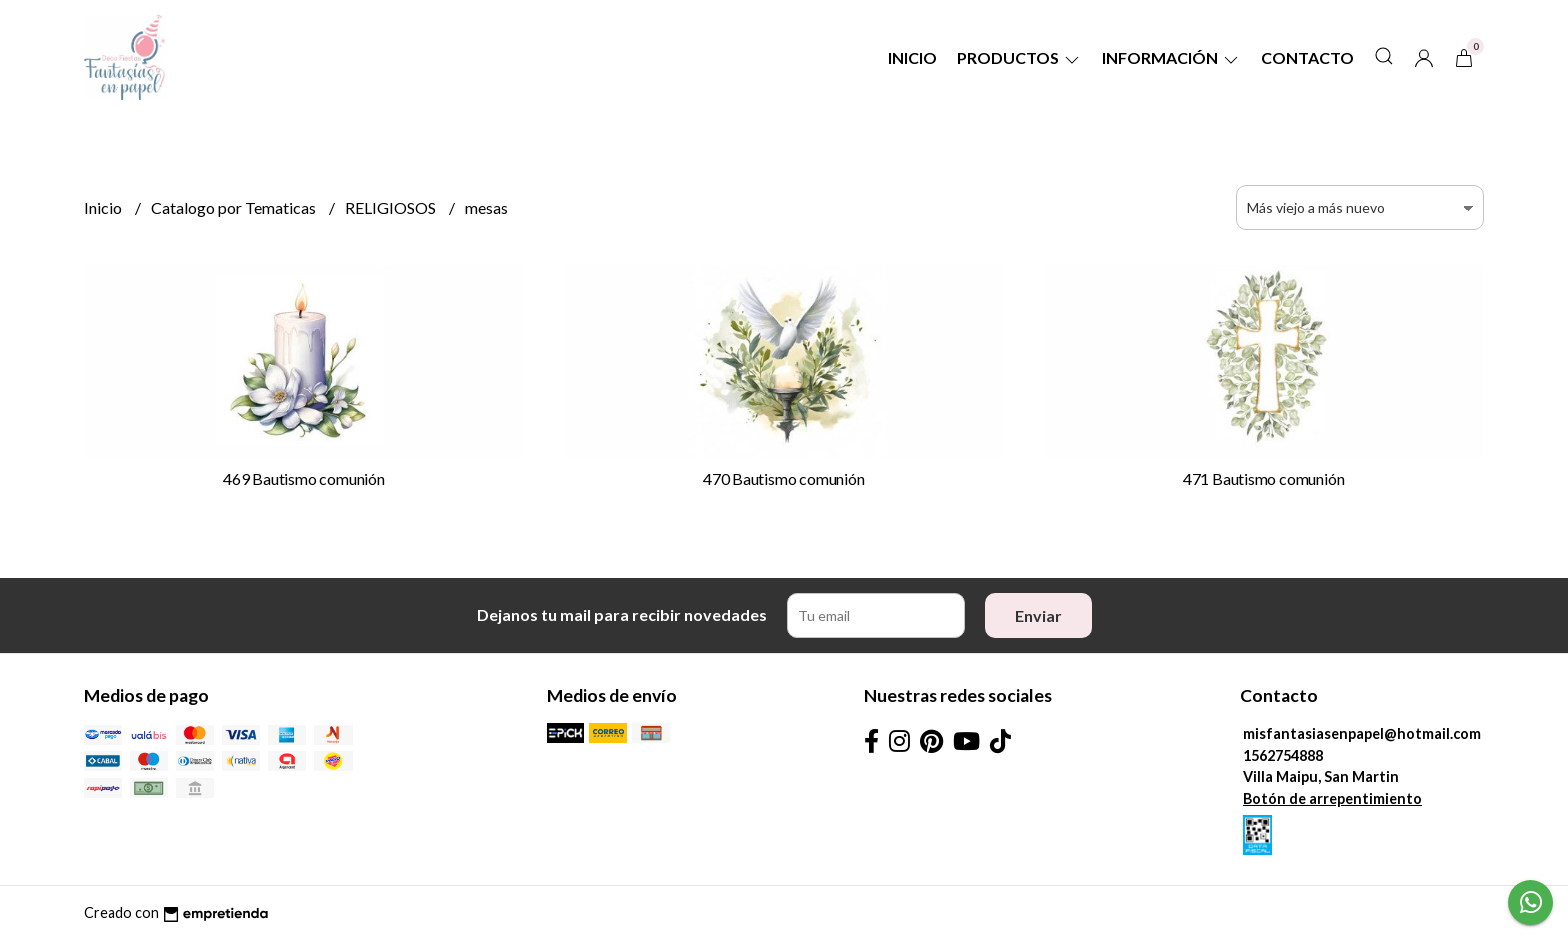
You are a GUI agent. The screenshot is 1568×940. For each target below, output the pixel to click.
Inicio (912, 57)
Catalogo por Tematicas (235, 207)
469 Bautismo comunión (304, 478)
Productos (1019, 57)
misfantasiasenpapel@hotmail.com (1362, 733)
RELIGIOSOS (392, 207)
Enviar (1038, 615)
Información (1171, 57)
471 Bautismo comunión (1264, 478)
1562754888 (1283, 755)
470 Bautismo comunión (784, 478)
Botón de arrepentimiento (1332, 798)
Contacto (1307, 57)
